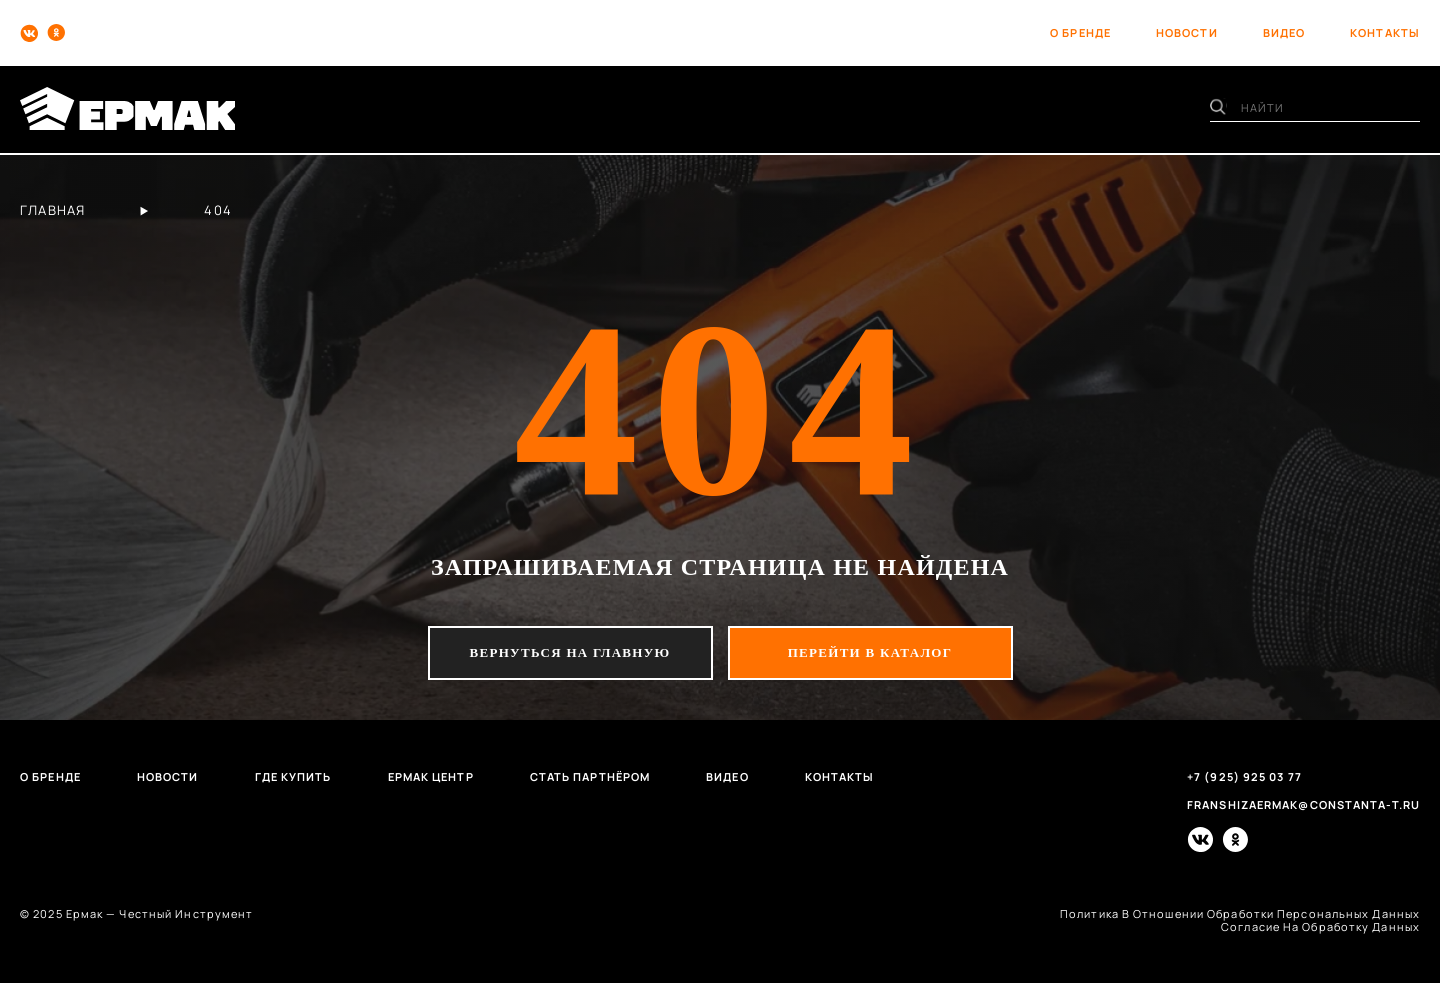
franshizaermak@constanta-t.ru (1303, 804)
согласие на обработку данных (1320, 926)
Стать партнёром (590, 776)
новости (1187, 32)
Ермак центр (431, 776)
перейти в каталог (870, 652)
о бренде (1080, 32)
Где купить (293, 776)
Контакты (840, 776)
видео (1284, 32)
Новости (168, 776)
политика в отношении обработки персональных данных (1240, 913)
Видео (727, 776)
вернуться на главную (570, 652)
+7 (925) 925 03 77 (1244, 776)
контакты (1385, 32)
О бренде (50, 776)
